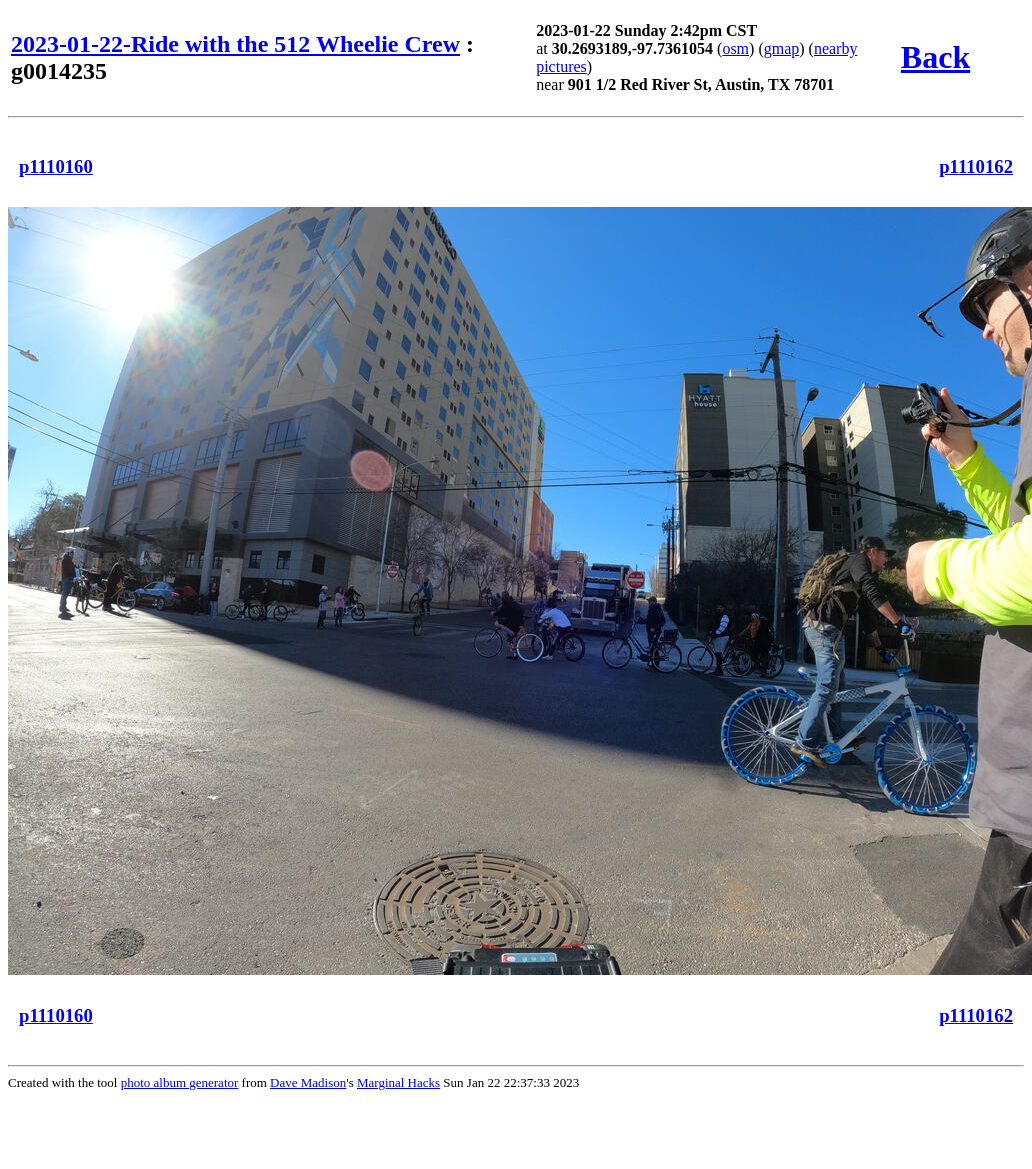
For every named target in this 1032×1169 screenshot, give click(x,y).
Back (935, 57)
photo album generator (180, 1082)
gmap (782, 48)
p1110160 (56, 166)
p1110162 (976, 166)
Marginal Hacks (398, 1082)
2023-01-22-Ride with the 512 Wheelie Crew (235, 44)
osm (735, 48)
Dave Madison (308, 1082)
